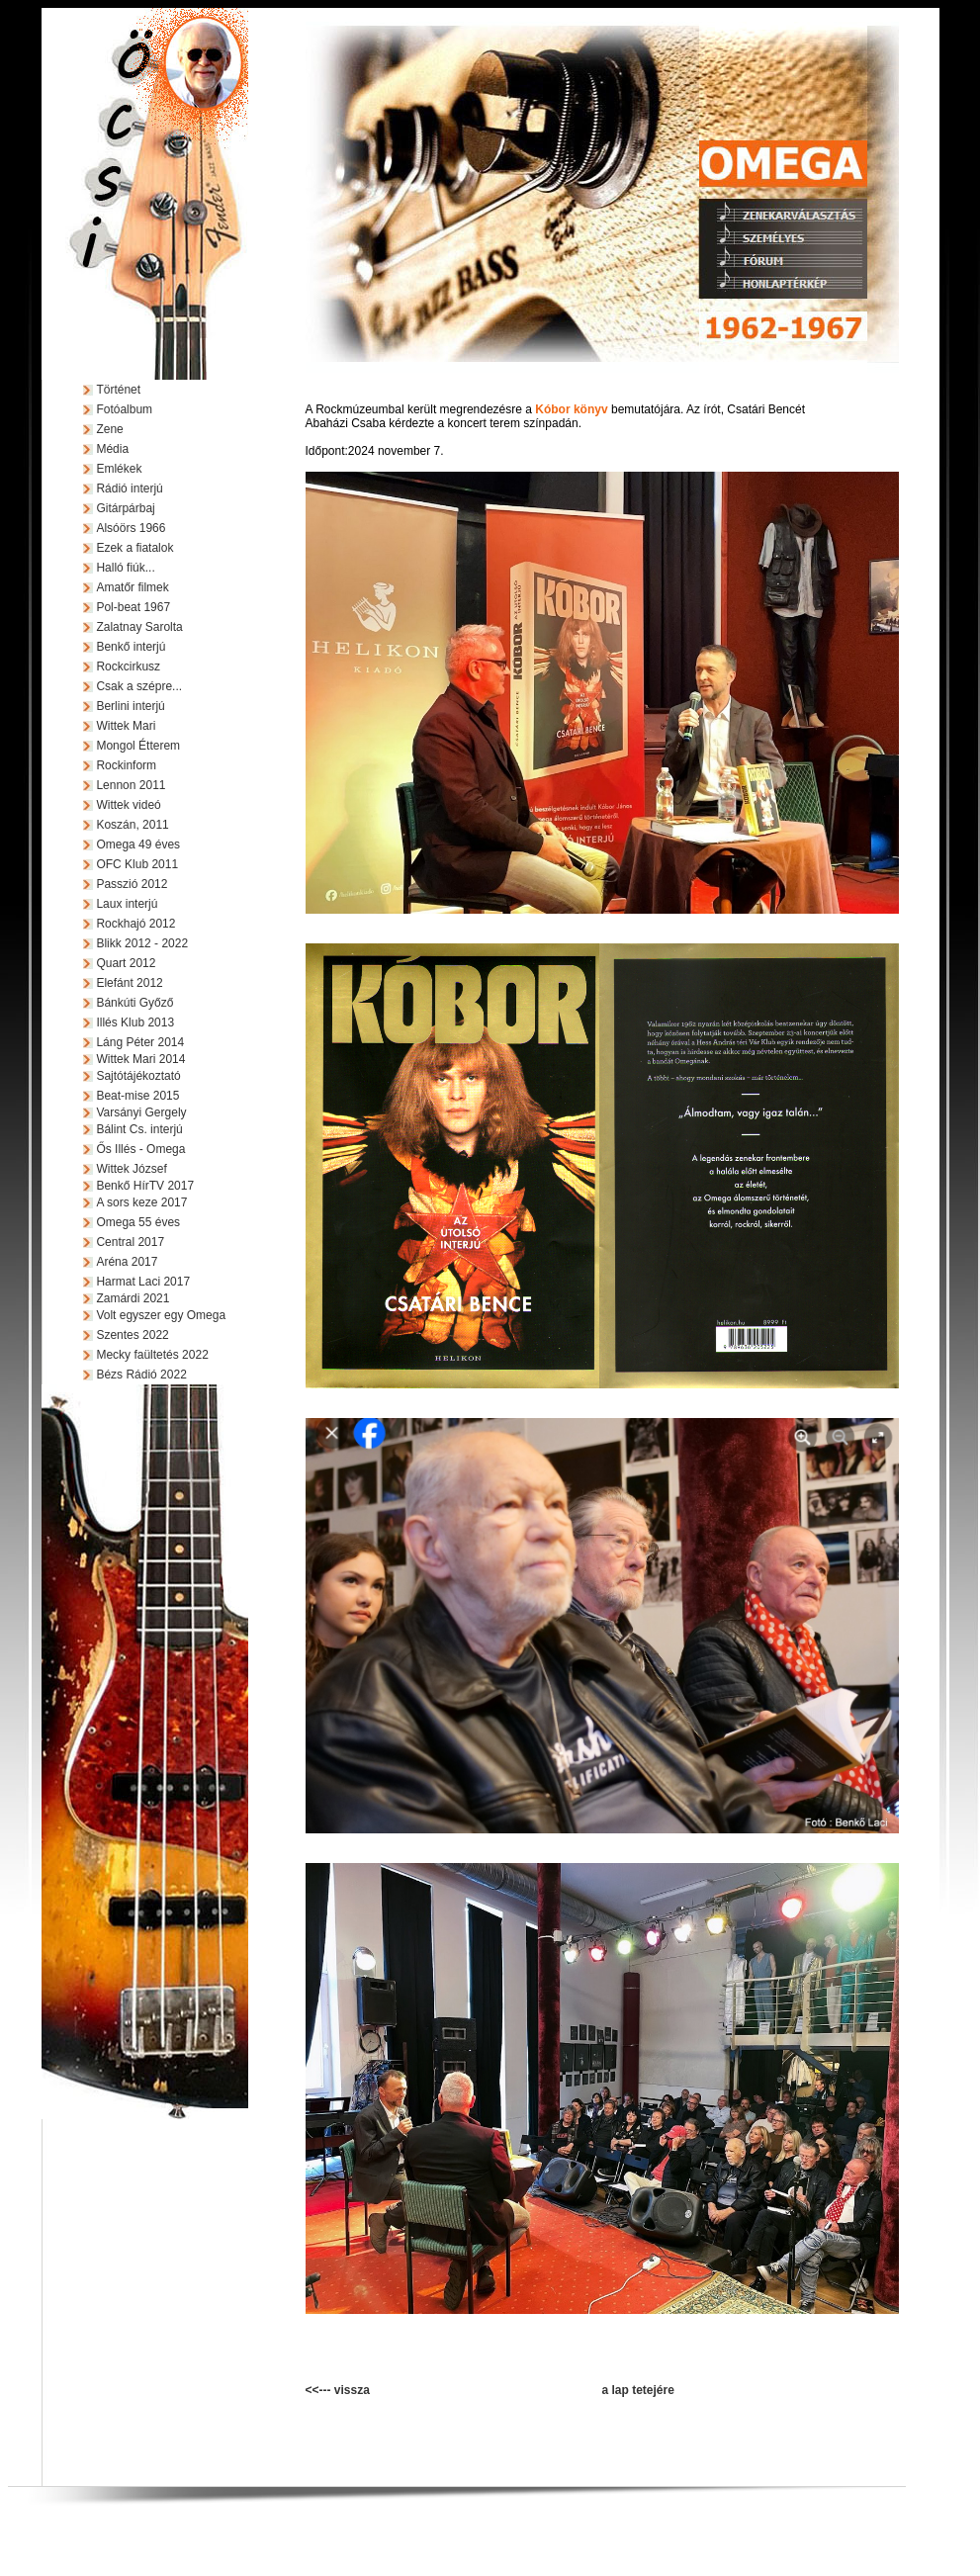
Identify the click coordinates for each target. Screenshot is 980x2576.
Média (112, 449)
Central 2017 (130, 1242)
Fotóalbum (124, 409)
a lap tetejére (638, 2390)
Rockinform (126, 765)
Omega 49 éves (138, 844)
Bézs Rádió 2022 (141, 1374)
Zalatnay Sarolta (139, 627)
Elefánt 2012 (129, 983)
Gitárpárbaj (125, 508)
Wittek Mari (125, 726)
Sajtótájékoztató (138, 1076)
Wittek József (131, 1169)
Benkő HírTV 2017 (145, 1186)
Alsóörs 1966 (130, 528)
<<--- (320, 2390)
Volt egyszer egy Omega (160, 1315)
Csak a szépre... (139, 686)
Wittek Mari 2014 (140, 1059)
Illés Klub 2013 (135, 1022)
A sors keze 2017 (141, 1202)
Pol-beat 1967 (133, 607)
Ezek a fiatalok (134, 548)
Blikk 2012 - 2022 (142, 943)
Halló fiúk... (125, 568)
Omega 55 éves (138, 1222)
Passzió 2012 (131, 884)
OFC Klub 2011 (137, 864)
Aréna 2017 (126, 1262)
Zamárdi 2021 (132, 1298)
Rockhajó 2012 (135, 924)
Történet (118, 390)
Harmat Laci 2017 (143, 1281)
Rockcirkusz (128, 666)
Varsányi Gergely (141, 1112)
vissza (352, 2390)
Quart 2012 (125, 963)
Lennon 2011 (130, 785)
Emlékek (118, 469)
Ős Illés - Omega (140, 1149)
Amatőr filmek (132, 587)
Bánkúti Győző (134, 1003)
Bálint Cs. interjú (139, 1129)
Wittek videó (128, 805)
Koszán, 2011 (132, 825)
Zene (109, 429)
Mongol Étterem (138, 746)
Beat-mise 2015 (137, 1096)
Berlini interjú (130, 706)
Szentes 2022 (132, 1335)
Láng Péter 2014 (140, 1042)
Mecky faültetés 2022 (152, 1355)
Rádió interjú (129, 488)
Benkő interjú (130, 647)
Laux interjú (126, 904)
